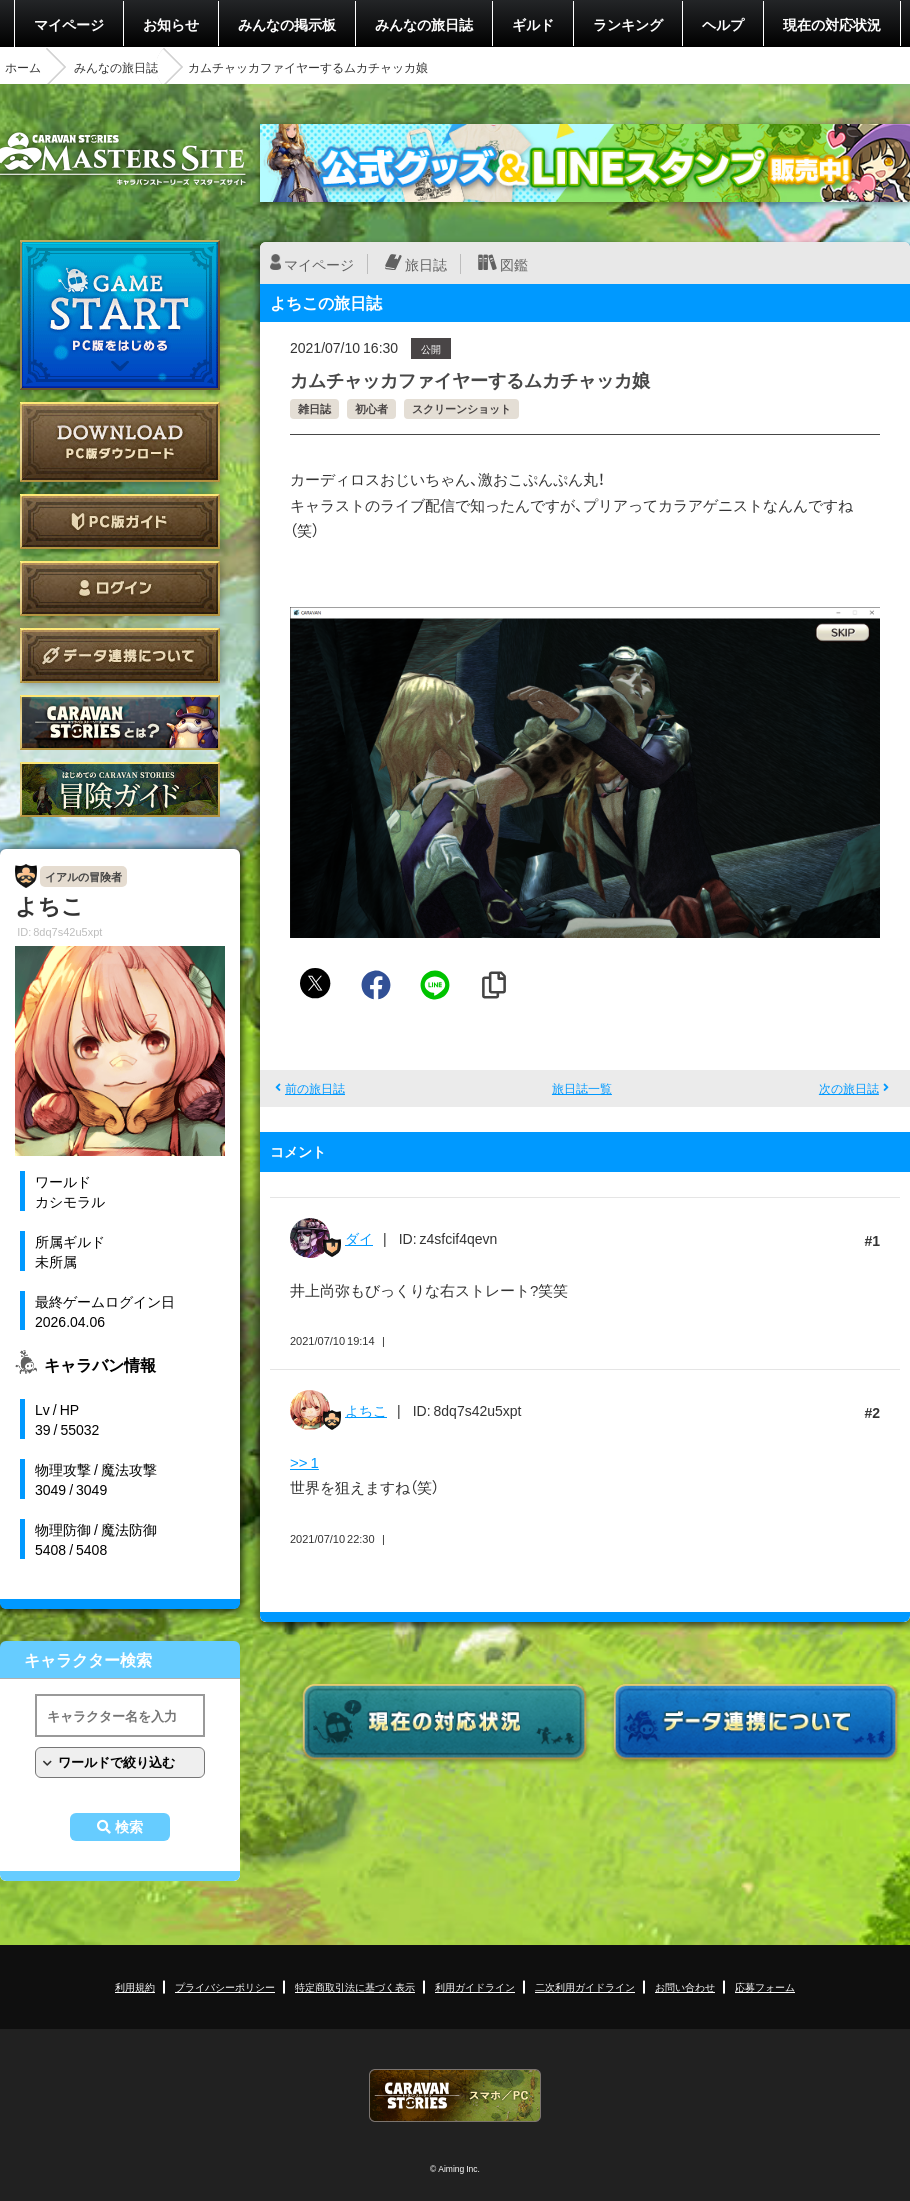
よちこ (366, 1410)
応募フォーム (765, 1986)
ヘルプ (723, 24)
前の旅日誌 (315, 1088)
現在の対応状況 (832, 24)
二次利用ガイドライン (585, 1986)
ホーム (23, 67)
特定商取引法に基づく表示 (355, 1986)
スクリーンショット (461, 408)
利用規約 (135, 1986)
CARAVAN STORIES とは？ (120, 722)
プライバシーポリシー (225, 1986)
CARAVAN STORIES (455, 2095)
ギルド (533, 24)
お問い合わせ (685, 1986)
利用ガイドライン (475, 1986)
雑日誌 (314, 408)
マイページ (69, 24)
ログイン (120, 588)
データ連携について (120, 655)
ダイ (359, 1238)
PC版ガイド (120, 521)
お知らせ (171, 24)
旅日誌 (426, 264)
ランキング (628, 24)
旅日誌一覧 (582, 1088)
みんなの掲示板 (287, 24)
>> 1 (304, 1462)
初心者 (371, 408)
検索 (129, 1827)
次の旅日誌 (849, 1088)
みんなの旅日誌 (424, 24)
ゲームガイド (120, 789)
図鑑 (514, 264)
